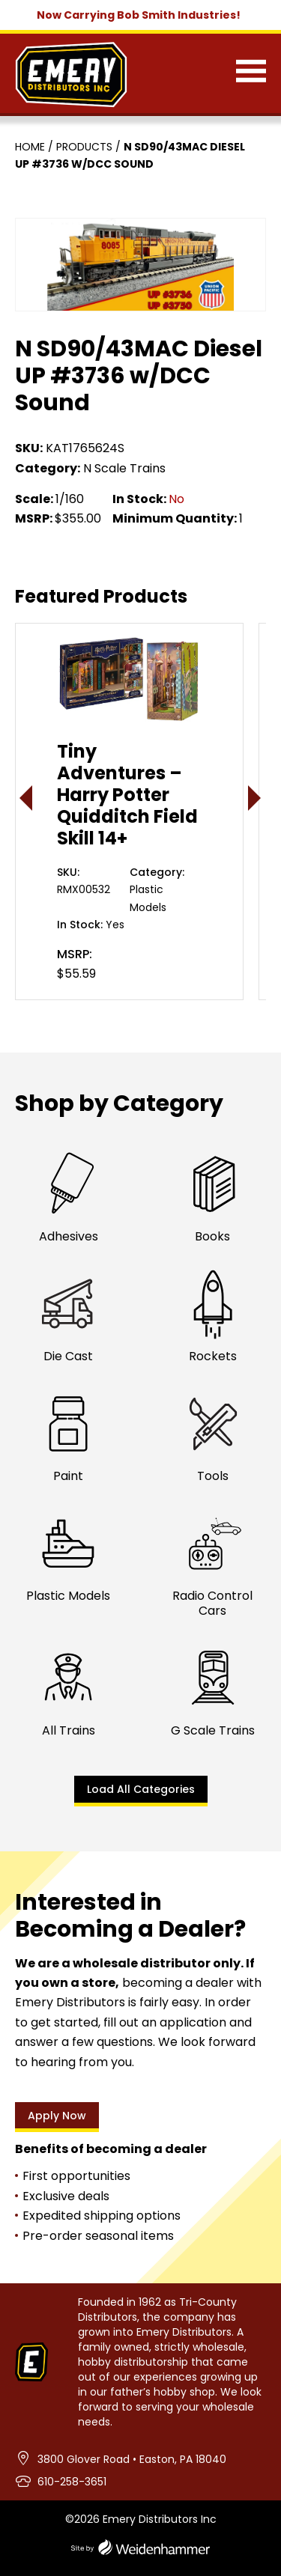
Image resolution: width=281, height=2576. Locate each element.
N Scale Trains (124, 468)
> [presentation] (255, 797)
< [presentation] (26, 797)
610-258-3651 (71, 2481)
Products (84, 146)
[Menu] (251, 74)
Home (30, 146)
